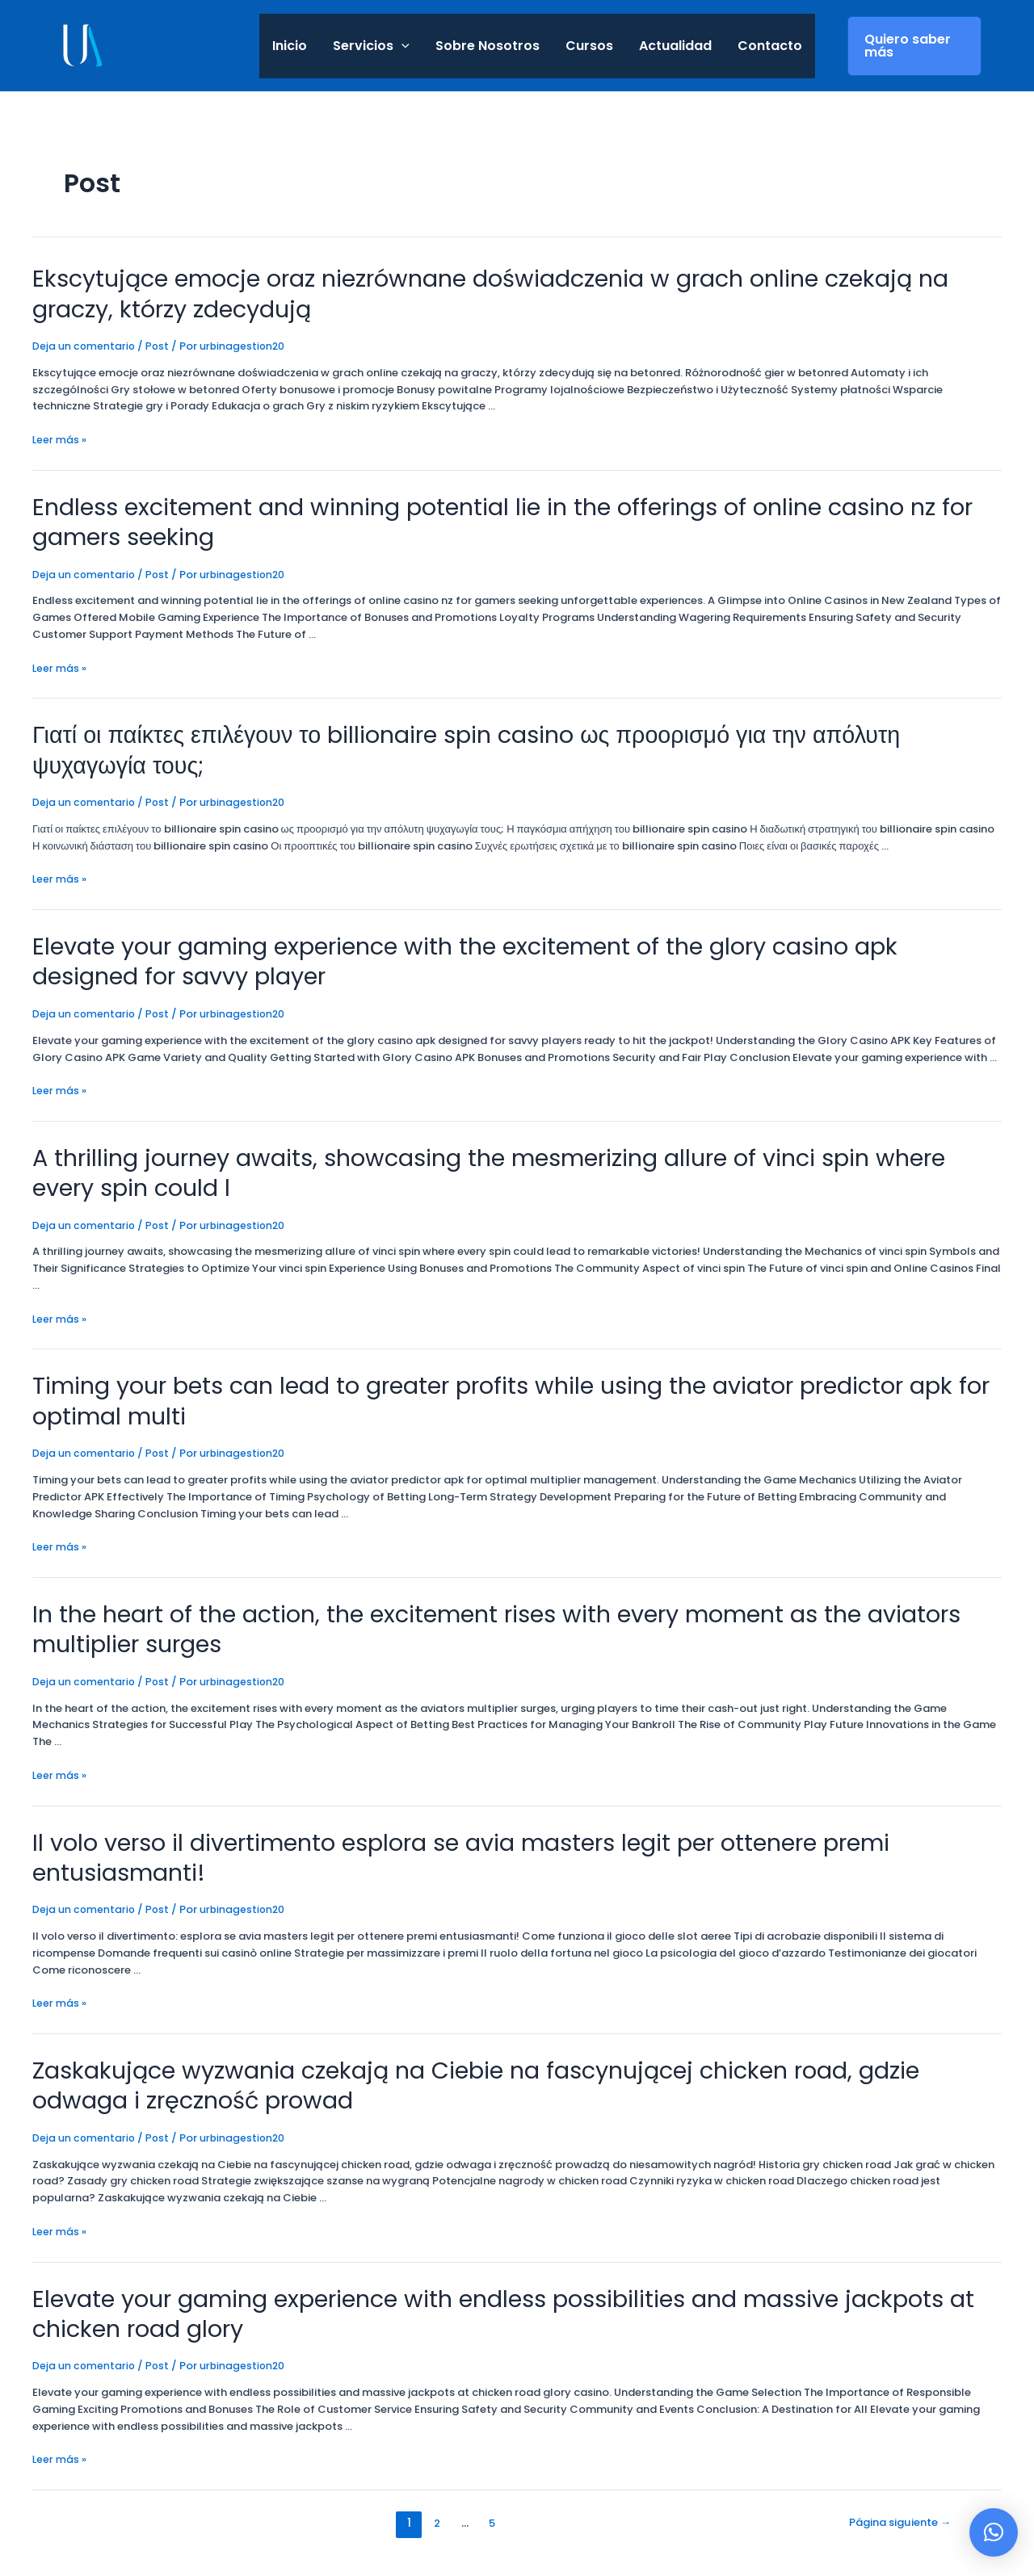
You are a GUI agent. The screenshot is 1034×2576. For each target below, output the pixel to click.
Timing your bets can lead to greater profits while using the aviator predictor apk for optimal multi (475, 1343)
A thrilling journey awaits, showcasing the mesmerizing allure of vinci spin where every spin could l (512, 1120)
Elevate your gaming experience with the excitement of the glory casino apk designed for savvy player (500, 915)
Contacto (770, 45)
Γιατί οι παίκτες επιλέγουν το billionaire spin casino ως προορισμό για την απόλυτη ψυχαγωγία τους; (509, 722)
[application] (401, 46)
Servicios (371, 46)
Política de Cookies (183, 2530)
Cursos (589, 45)
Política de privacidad (143, 2514)
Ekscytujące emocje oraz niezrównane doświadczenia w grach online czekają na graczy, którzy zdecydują (494, 290)
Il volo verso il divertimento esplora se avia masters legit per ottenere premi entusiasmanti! (511, 1774)
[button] (993, 2532)
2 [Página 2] (430, 2412)
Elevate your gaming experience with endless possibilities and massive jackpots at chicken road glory (511, 2206)
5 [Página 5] (487, 2412)
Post (159, 340)
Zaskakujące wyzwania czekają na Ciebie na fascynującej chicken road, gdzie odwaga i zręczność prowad (491, 1983)
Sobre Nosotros (487, 45)
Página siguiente (894, 2412)
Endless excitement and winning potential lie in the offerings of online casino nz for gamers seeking (511, 513)
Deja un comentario (84, 340)
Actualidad (675, 45)
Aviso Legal (242, 2514)
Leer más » (59, 434)
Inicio (289, 45)
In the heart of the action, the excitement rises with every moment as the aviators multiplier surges (513, 1566)
